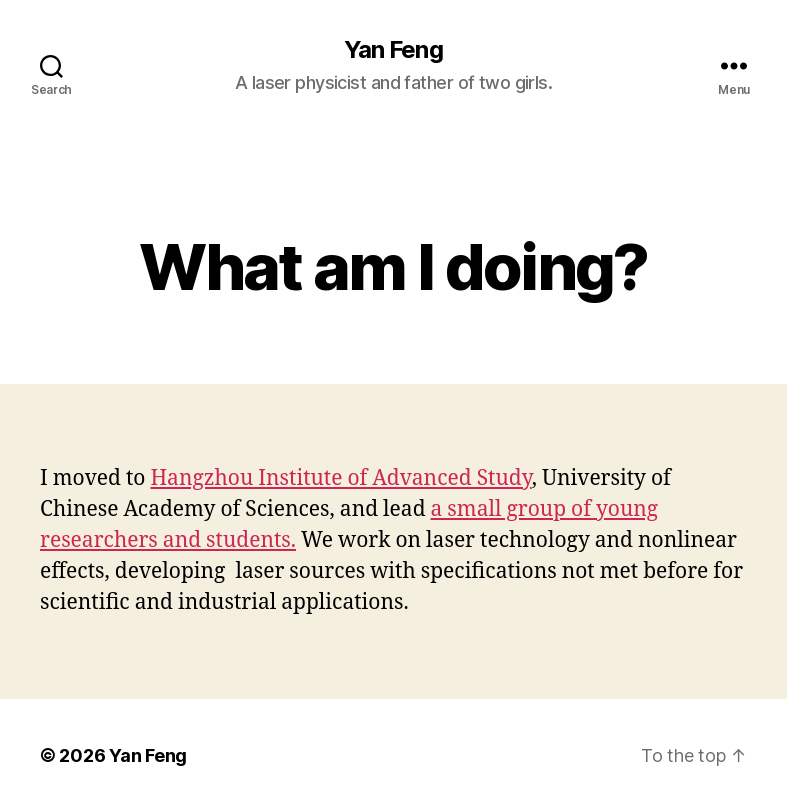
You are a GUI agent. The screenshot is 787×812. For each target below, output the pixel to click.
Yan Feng (393, 50)
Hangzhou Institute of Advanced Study (340, 478)
